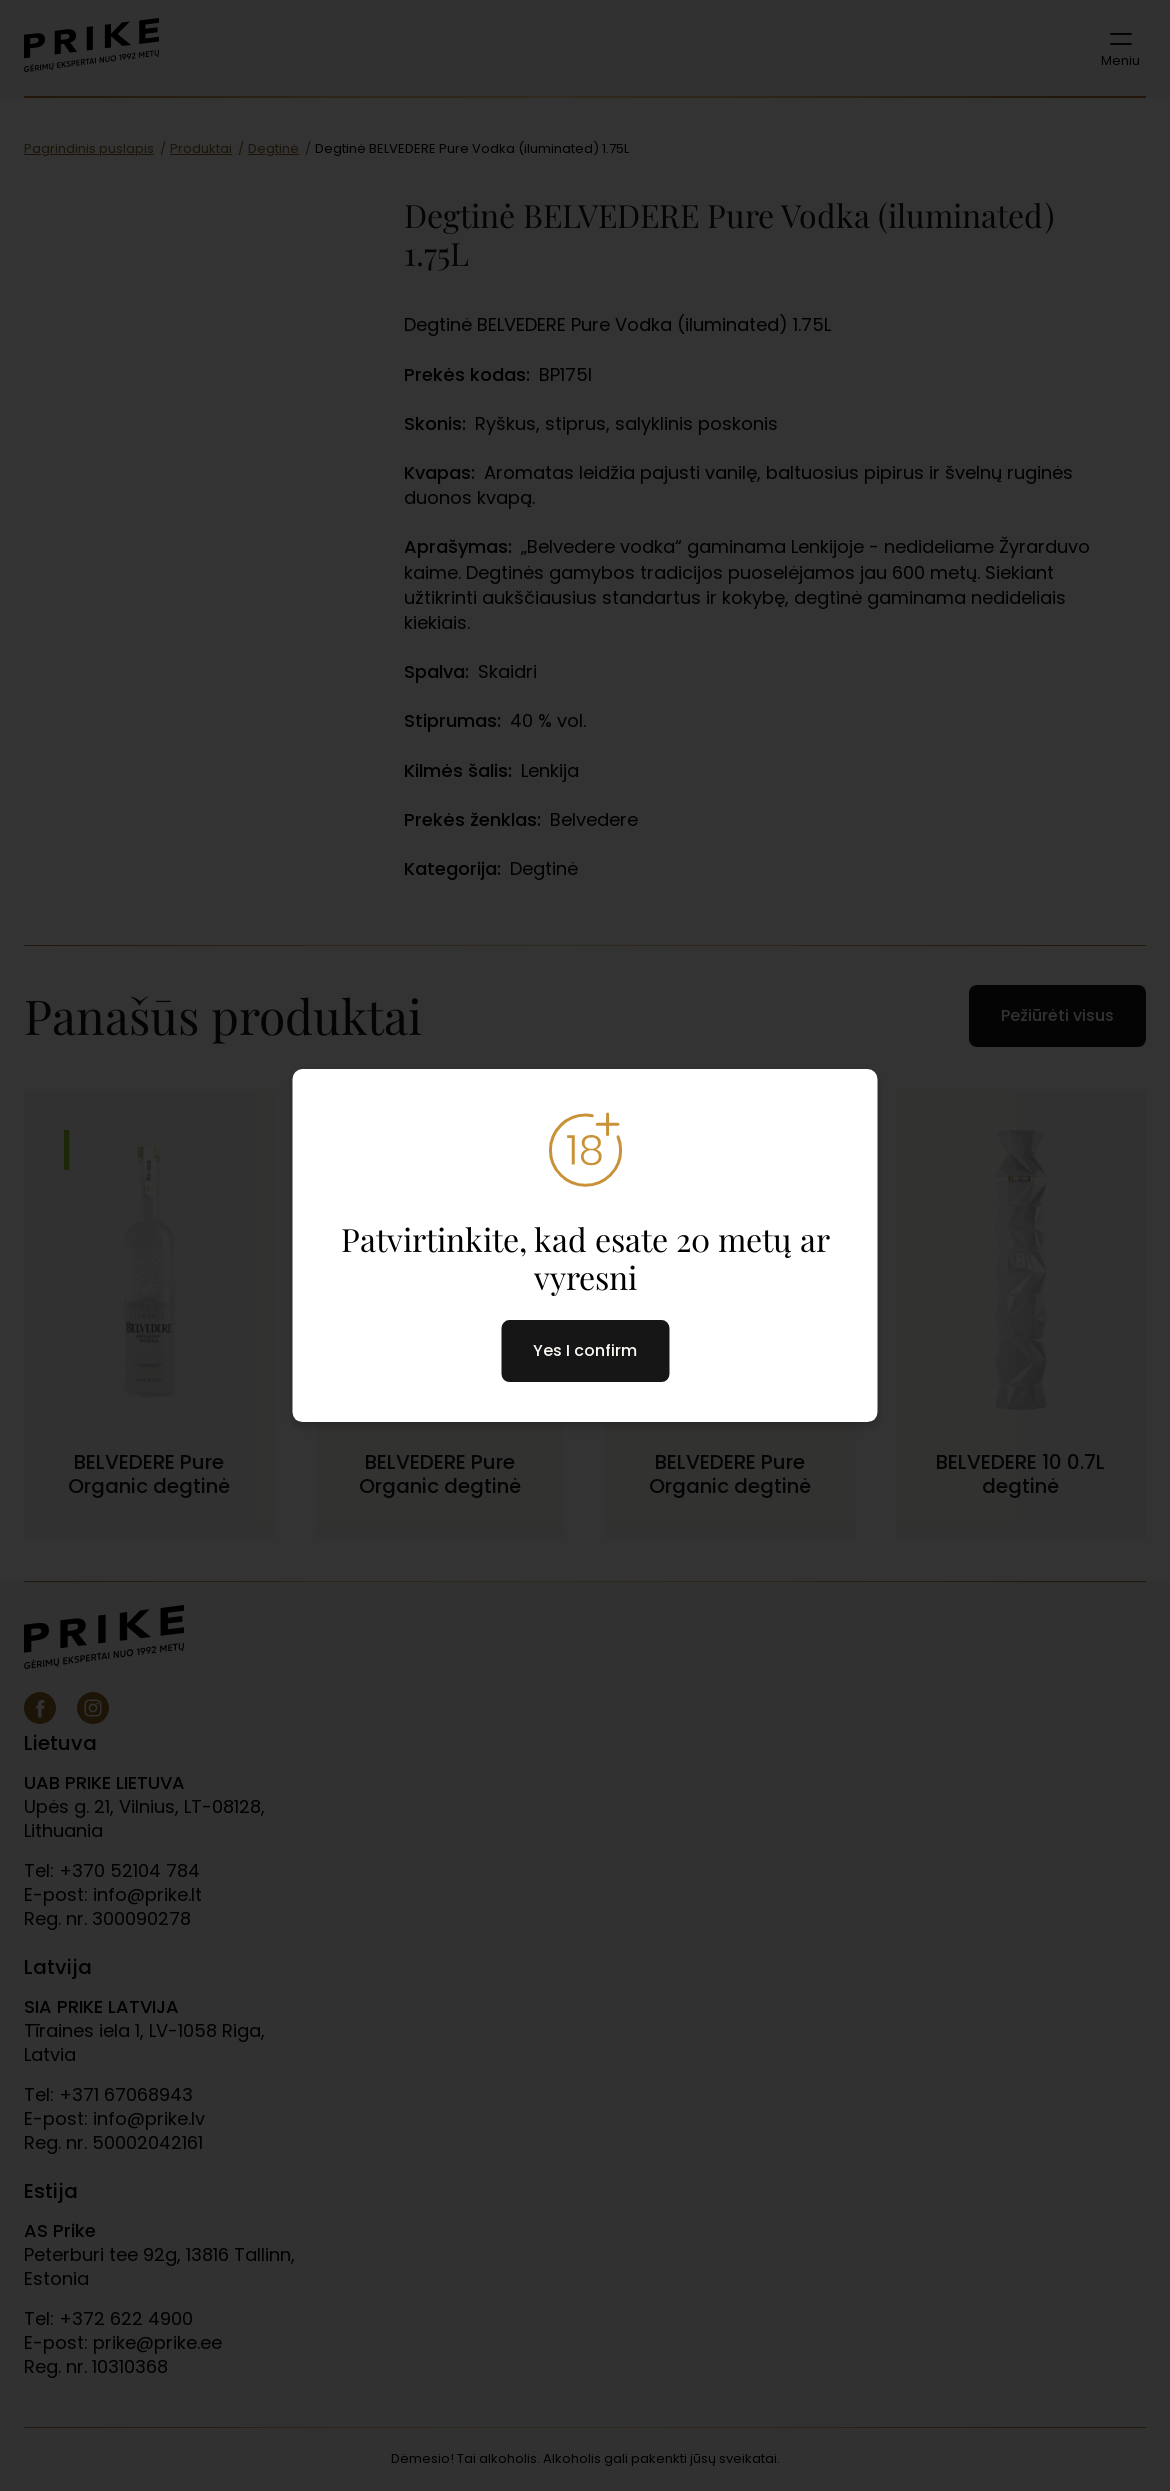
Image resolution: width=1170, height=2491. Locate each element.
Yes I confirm (585, 1350)
